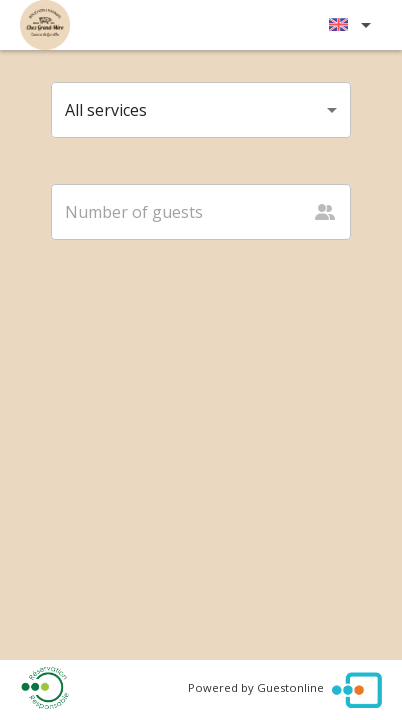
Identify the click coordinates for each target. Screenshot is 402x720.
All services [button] (106, 110)
